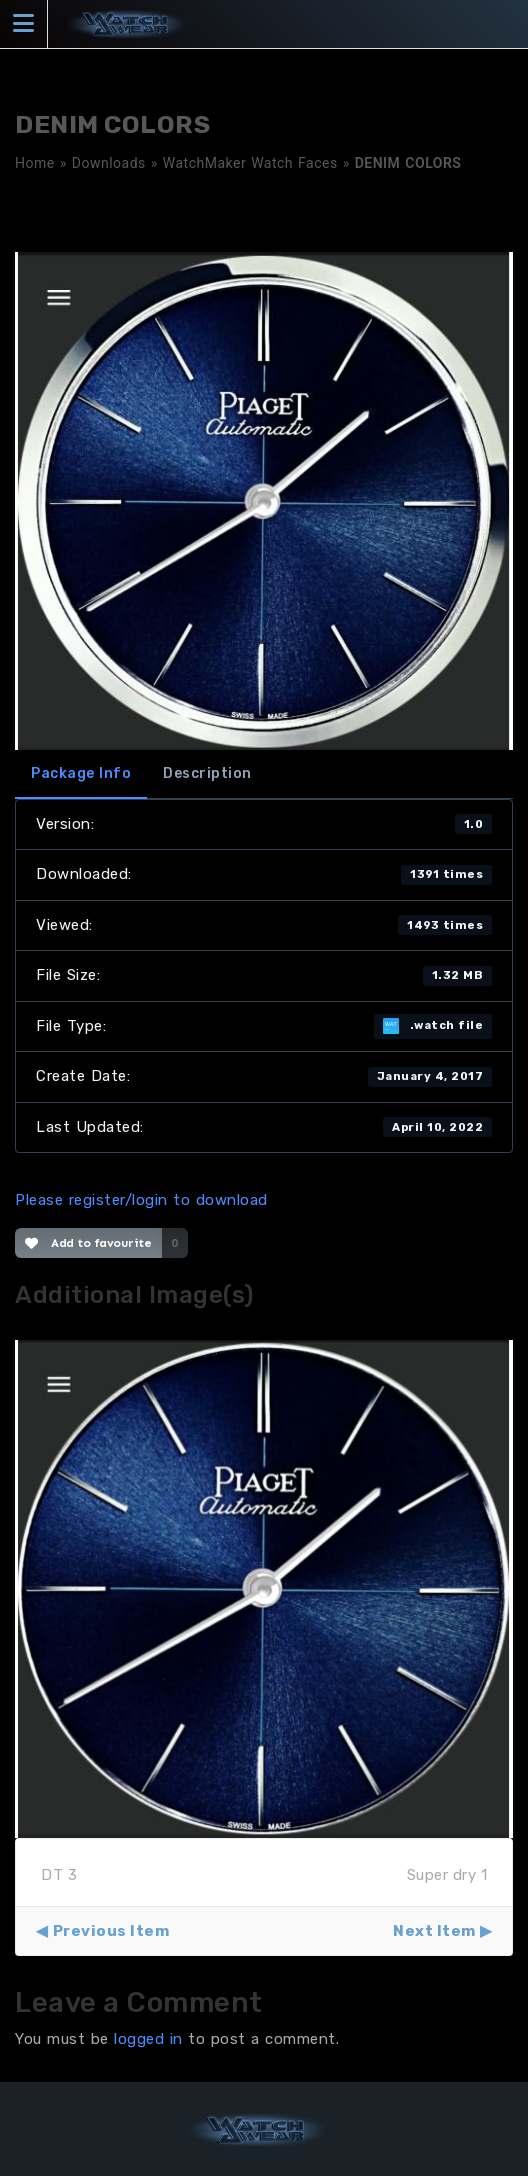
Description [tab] (207, 773)
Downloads (109, 163)
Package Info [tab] (81, 773)
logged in (148, 2039)
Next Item (434, 1931)
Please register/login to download (141, 1200)
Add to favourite (88, 1243)
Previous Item (111, 1931)
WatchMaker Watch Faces (250, 163)
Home (35, 163)
